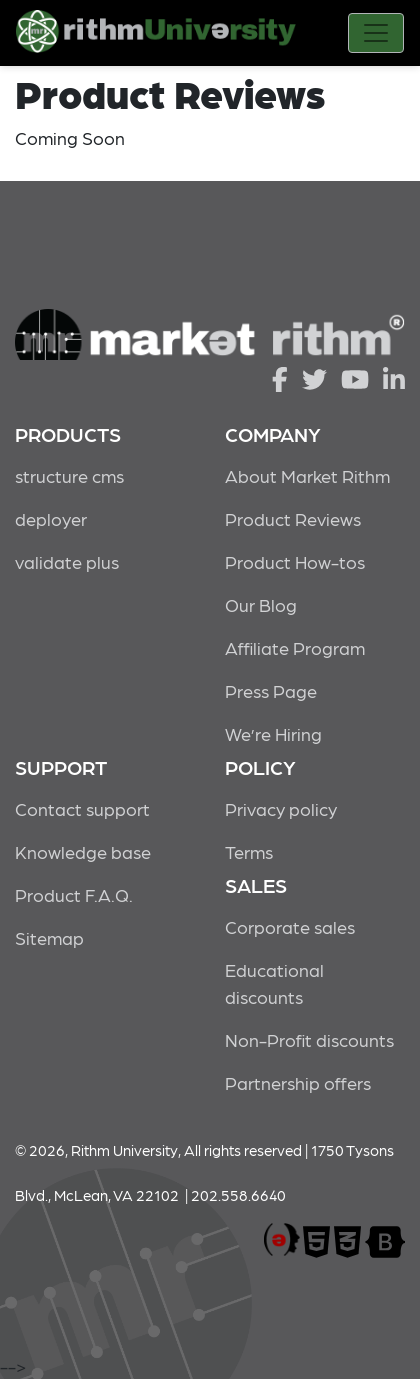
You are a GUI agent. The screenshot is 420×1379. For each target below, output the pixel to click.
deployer (51, 518)
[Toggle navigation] (376, 33)
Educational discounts (274, 983)
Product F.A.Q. (74, 894)
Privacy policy (281, 808)
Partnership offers (298, 1082)
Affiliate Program (295, 647)
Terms (249, 851)
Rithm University (156, 35)
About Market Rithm (307, 475)
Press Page (271, 690)
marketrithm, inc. (282, 1240)
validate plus (67, 561)
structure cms (69, 475)
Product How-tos (295, 561)
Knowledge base (83, 851)
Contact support (82, 808)
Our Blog (261, 604)
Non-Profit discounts (309, 1039)
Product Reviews (293, 518)
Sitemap (49, 937)
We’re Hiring (273, 733)
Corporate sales (290, 926)
